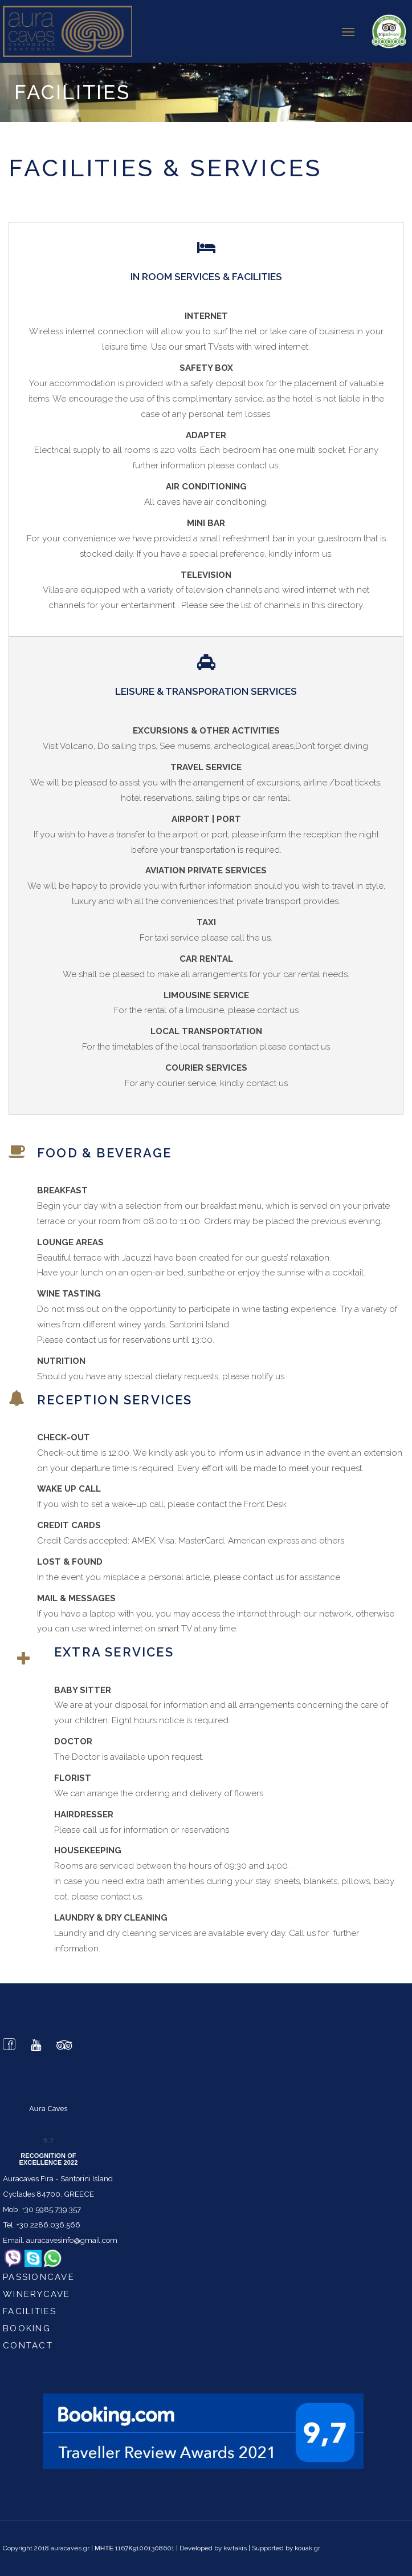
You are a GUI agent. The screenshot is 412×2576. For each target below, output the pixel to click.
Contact (28, 2345)
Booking (27, 2328)
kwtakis (235, 2548)
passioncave (39, 2277)
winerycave (37, 2294)
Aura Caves (48, 2108)
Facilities (30, 2311)
